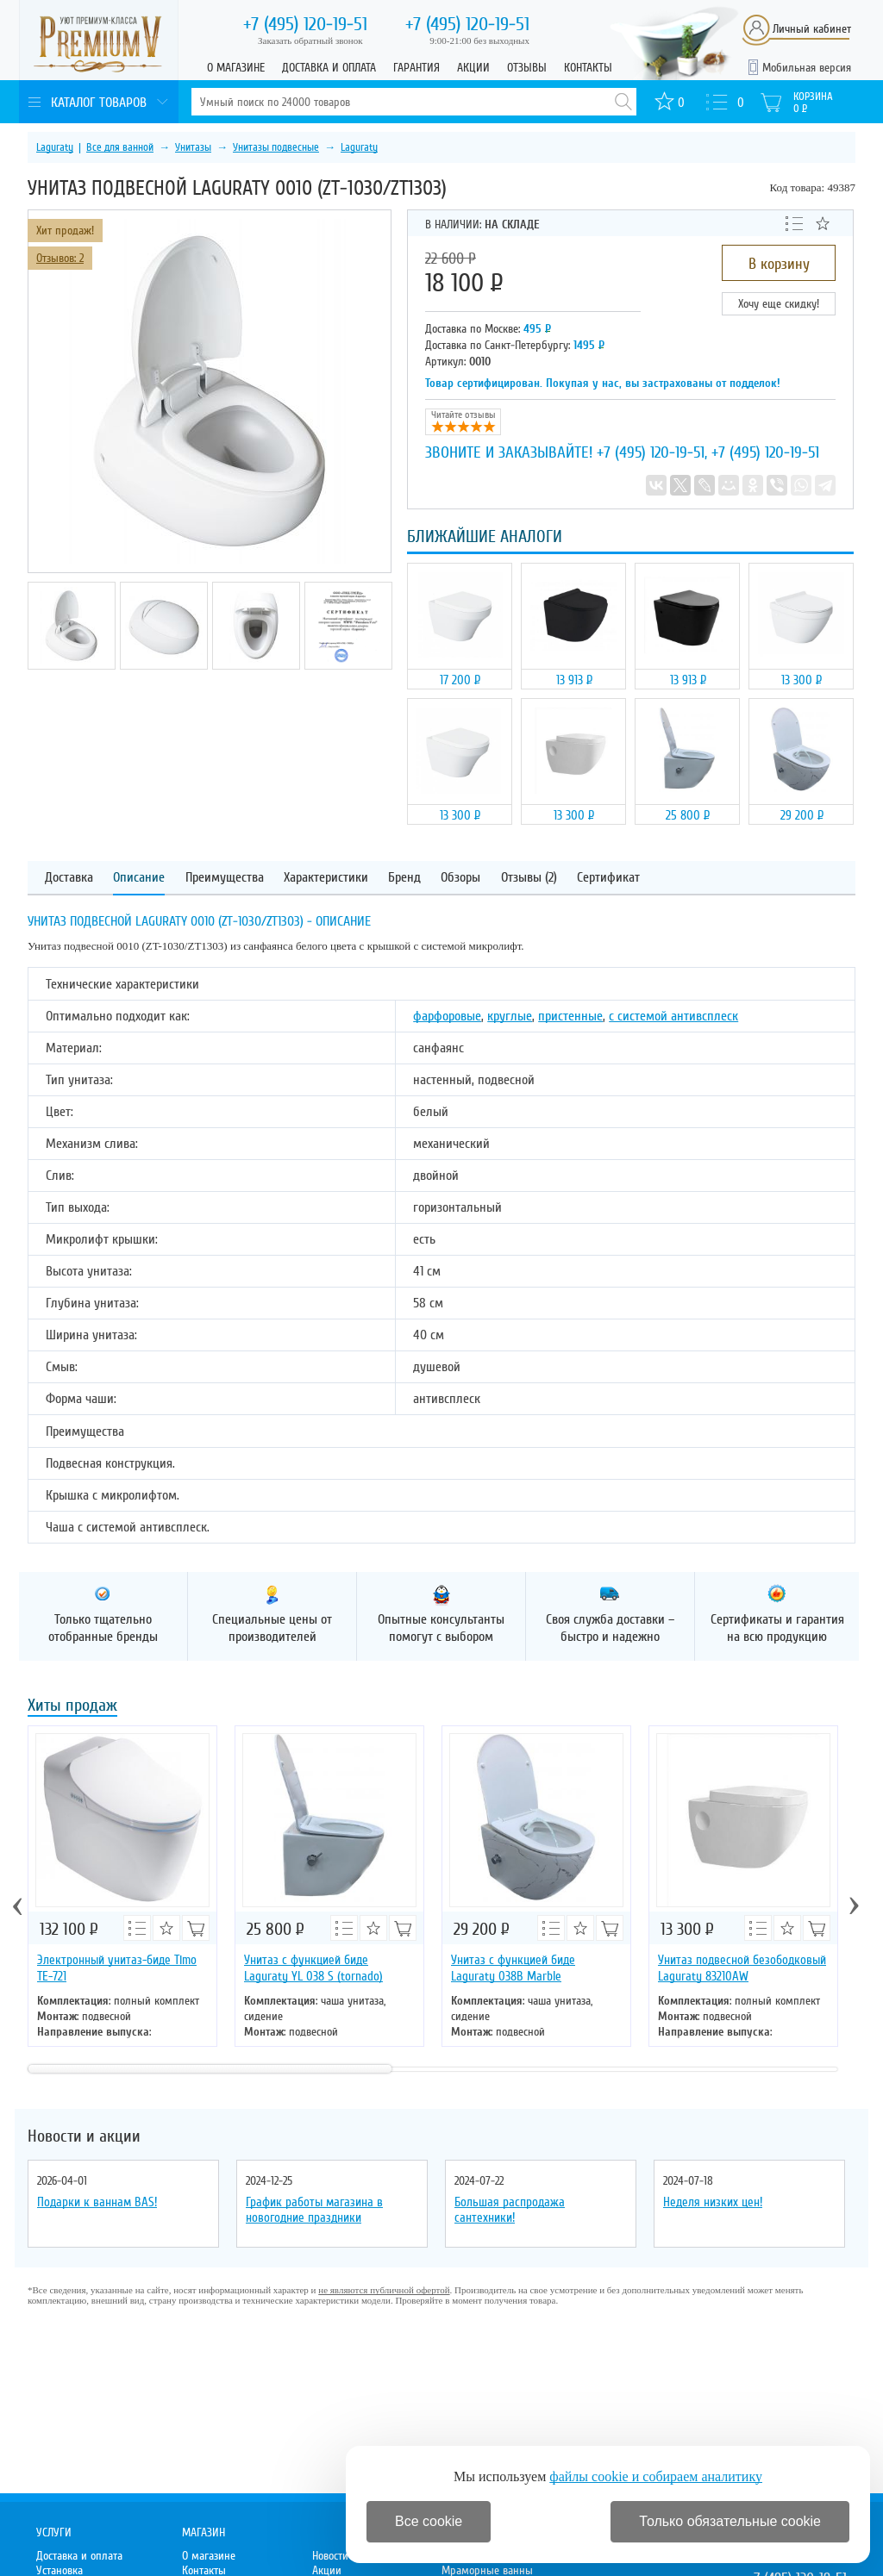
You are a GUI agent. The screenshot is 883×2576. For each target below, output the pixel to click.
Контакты (588, 67)
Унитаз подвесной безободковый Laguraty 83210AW (742, 1968)
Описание (139, 878)
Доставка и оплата (329, 67)
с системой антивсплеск (673, 1016)
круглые (509, 1016)
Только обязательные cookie (730, 2521)
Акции (473, 67)
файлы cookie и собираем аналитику (655, 2476)
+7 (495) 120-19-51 (651, 452)
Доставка (69, 878)
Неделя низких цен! (712, 2202)
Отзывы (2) (529, 878)
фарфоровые (447, 1016)
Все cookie (428, 2521)
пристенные (570, 1016)
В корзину (779, 263)
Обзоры (460, 878)
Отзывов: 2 (60, 258)
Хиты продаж (72, 1707)
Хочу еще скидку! (778, 303)
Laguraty (54, 147)
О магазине (236, 67)
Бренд (404, 878)
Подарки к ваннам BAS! (97, 2202)
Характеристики (326, 878)
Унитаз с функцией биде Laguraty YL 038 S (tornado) (313, 1968)
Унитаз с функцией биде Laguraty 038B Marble (513, 1968)
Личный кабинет (812, 29)
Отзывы (527, 67)
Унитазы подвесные (276, 147)
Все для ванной (119, 147)
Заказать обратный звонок (310, 40)
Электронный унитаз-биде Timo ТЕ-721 (117, 1968)
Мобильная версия (806, 67)
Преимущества (224, 878)
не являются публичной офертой (383, 2290)
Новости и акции (84, 2136)
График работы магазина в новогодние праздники (314, 2209)
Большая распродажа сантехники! (509, 2209)
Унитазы (193, 147)
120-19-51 (305, 24)
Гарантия (416, 67)
